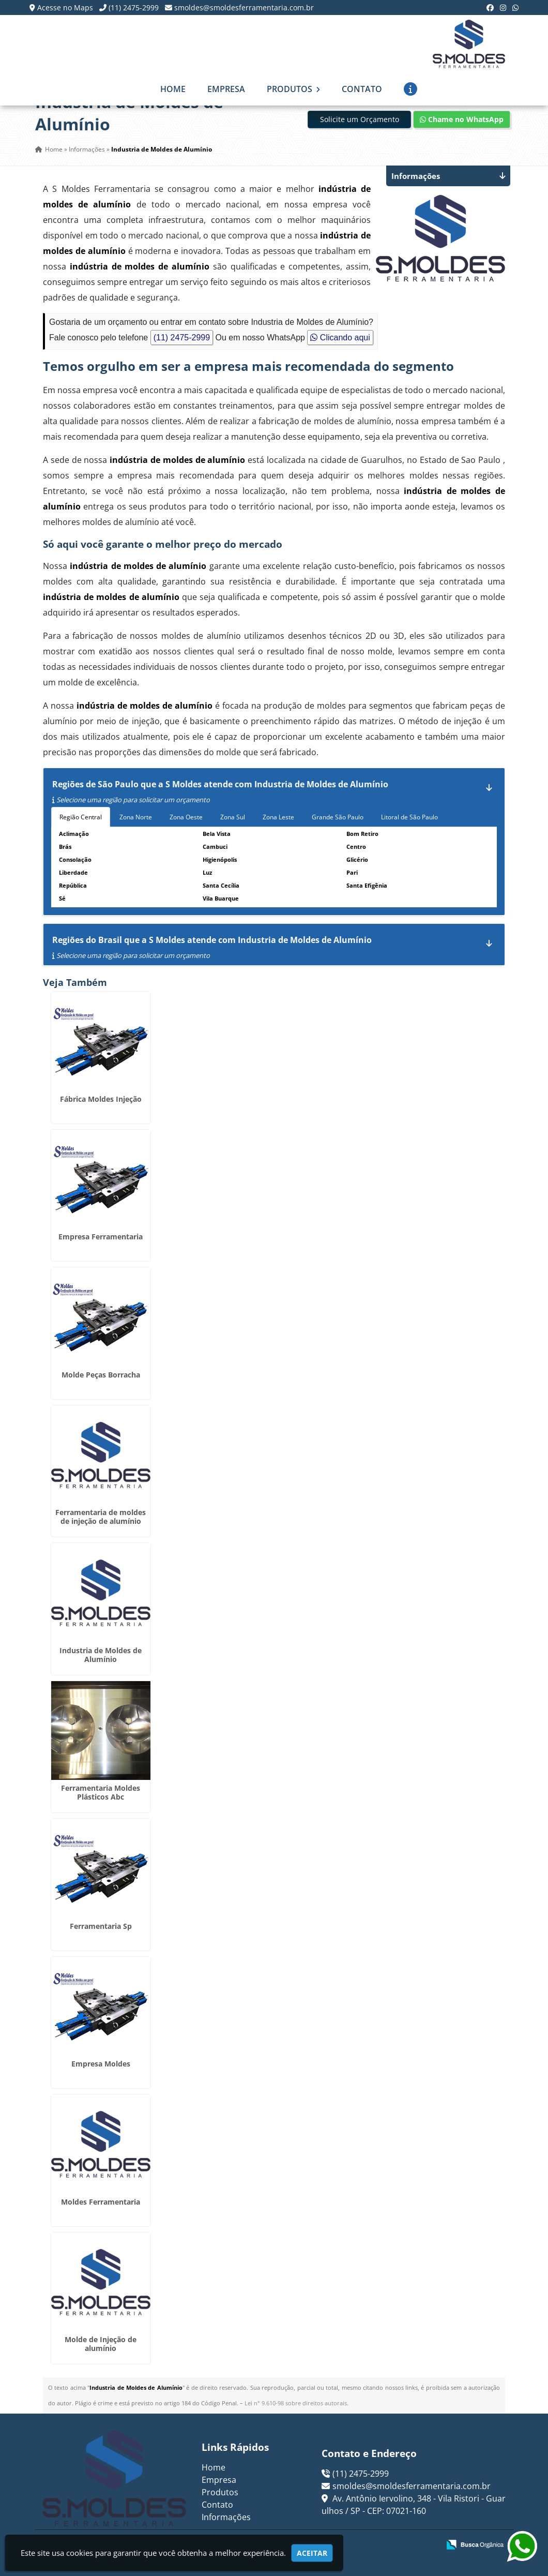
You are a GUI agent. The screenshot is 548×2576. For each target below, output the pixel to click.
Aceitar (312, 2553)
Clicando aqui (340, 337)
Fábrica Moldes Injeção (101, 1099)
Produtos (293, 89)
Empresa (226, 89)
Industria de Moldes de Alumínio (100, 1654)
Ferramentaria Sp (101, 1926)
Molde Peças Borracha (101, 1375)
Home (173, 89)
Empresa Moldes (100, 2064)
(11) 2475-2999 (134, 7)
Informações (226, 2517)
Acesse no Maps (65, 7)
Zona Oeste (186, 817)
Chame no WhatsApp (462, 119)
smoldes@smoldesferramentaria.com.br (244, 7)
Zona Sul (232, 817)
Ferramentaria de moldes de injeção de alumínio (100, 1516)
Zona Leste (278, 817)
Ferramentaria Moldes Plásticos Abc (100, 1792)
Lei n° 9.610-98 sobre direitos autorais (296, 2403)
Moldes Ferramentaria (100, 2202)
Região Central (80, 817)
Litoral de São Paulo (409, 817)
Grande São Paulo (337, 817)
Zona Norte (135, 817)
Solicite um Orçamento (359, 119)
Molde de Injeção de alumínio (100, 2343)
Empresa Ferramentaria (100, 1236)
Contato (362, 89)
